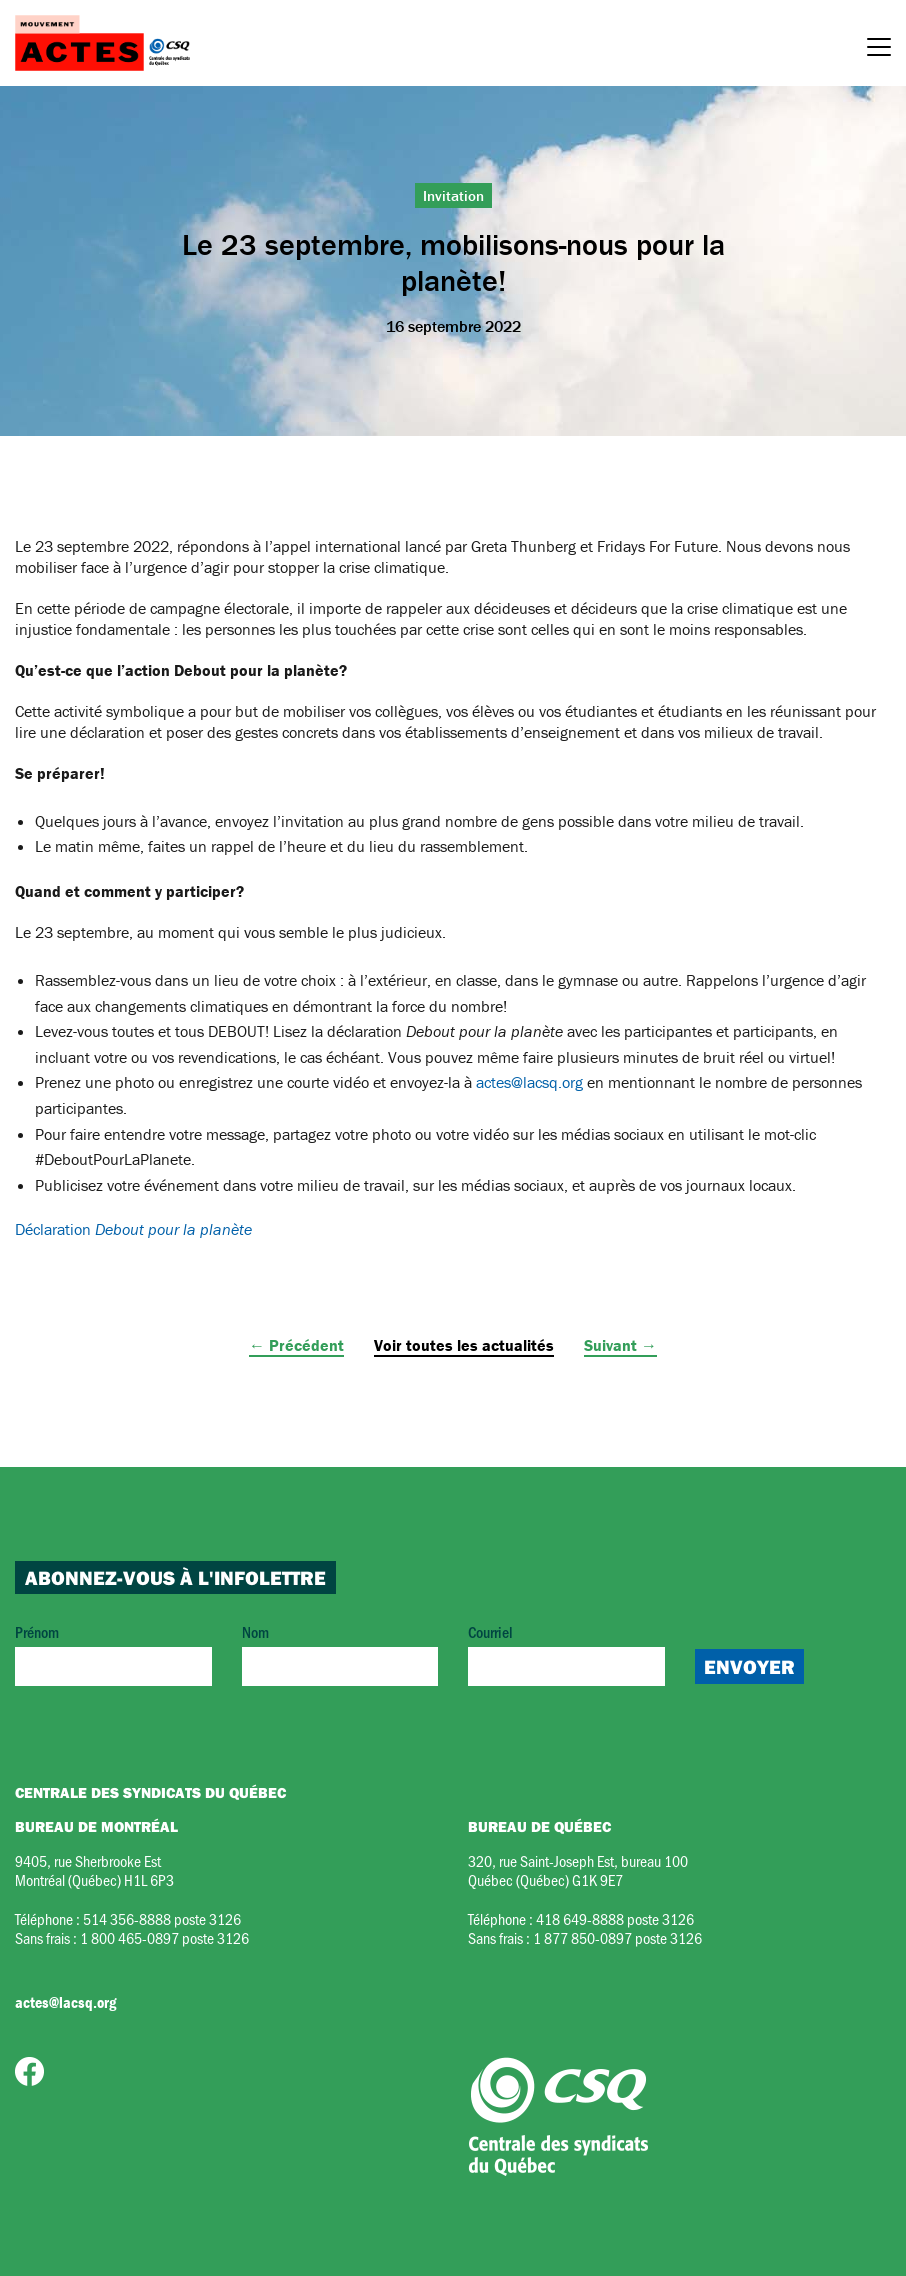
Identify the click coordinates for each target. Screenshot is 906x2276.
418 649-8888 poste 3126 (615, 1918)
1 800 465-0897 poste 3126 (164, 1937)
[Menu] (879, 50)
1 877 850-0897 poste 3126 (617, 1937)
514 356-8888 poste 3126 (162, 1918)
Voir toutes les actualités (464, 1345)
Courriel (566, 1653)
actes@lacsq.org (529, 1082)
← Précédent (296, 1345)
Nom (340, 1653)
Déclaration (133, 1229)
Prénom (113, 1653)
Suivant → (620, 1345)
